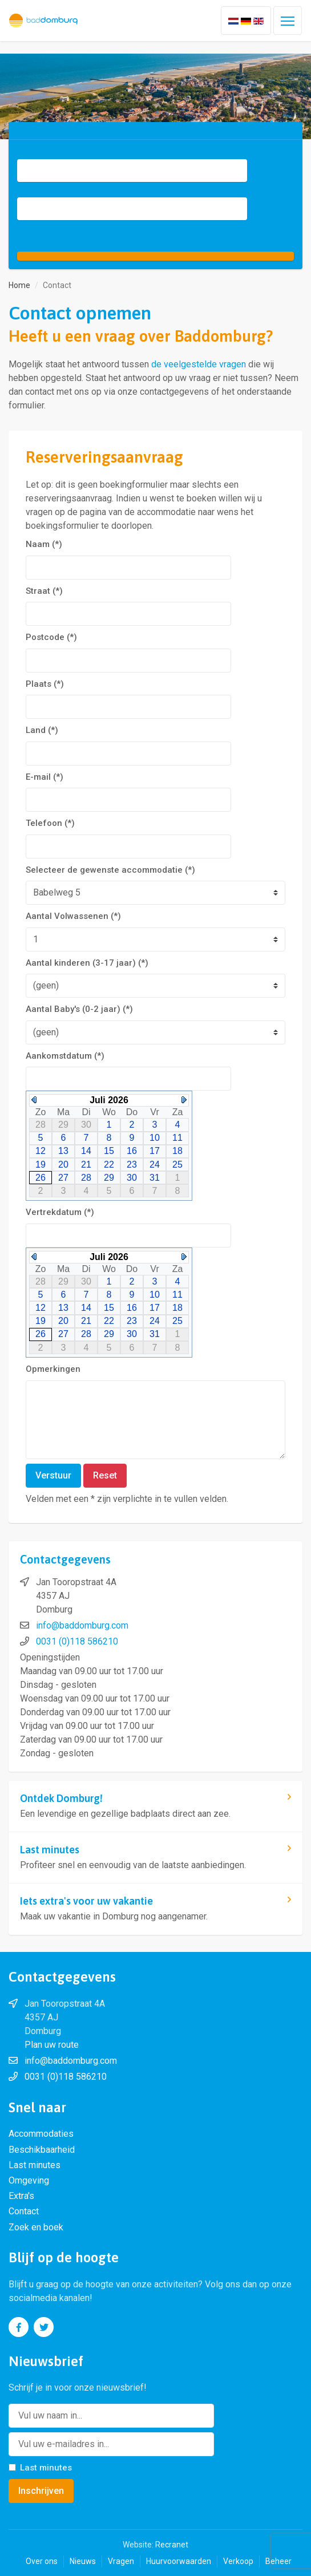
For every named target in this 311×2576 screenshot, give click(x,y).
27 (63, 1177)
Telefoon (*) (50, 823)
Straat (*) (44, 591)
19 (40, 1164)
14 (86, 1151)
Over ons (42, 2561)
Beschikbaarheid (42, 2149)
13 (63, 1151)
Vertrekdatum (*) (60, 1212)
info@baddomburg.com (82, 1625)
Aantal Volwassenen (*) (73, 916)
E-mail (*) (44, 777)
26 (40, 1177)
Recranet (171, 2544)
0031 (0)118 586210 (77, 1641)
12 (40, 1151)
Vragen (121, 2561)
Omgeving (29, 2180)
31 (155, 1177)
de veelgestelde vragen (198, 364)
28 (86, 1177)
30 (132, 1177)
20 (63, 1164)
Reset (105, 1475)
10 (155, 1138)
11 (177, 1138)
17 (155, 1151)
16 (132, 1151)
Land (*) (42, 730)
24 (155, 1164)
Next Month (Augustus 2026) (184, 1099)
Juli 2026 (109, 1100)
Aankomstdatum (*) (65, 1056)
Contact (24, 2211)
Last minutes (34, 2165)
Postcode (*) (51, 637)
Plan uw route (52, 2044)
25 (177, 1164)
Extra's (21, 2195)
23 (132, 1164)
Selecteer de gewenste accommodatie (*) (110, 870)
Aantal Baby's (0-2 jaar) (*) (79, 1009)
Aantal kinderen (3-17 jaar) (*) (87, 963)
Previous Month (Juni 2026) (34, 1099)
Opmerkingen (53, 1369)
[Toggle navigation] (287, 20)
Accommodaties (41, 2133)
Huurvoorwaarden (178, 2561)
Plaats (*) (45, 684)
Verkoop (238, 2561)
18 (177, 1151)
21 (86, 1164)
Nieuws (83, 2561)
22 (109, 1164)
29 (109, 1177)
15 (109, 1151)
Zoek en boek (36, 2227)
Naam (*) (44, 544)
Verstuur (53, 1475)
